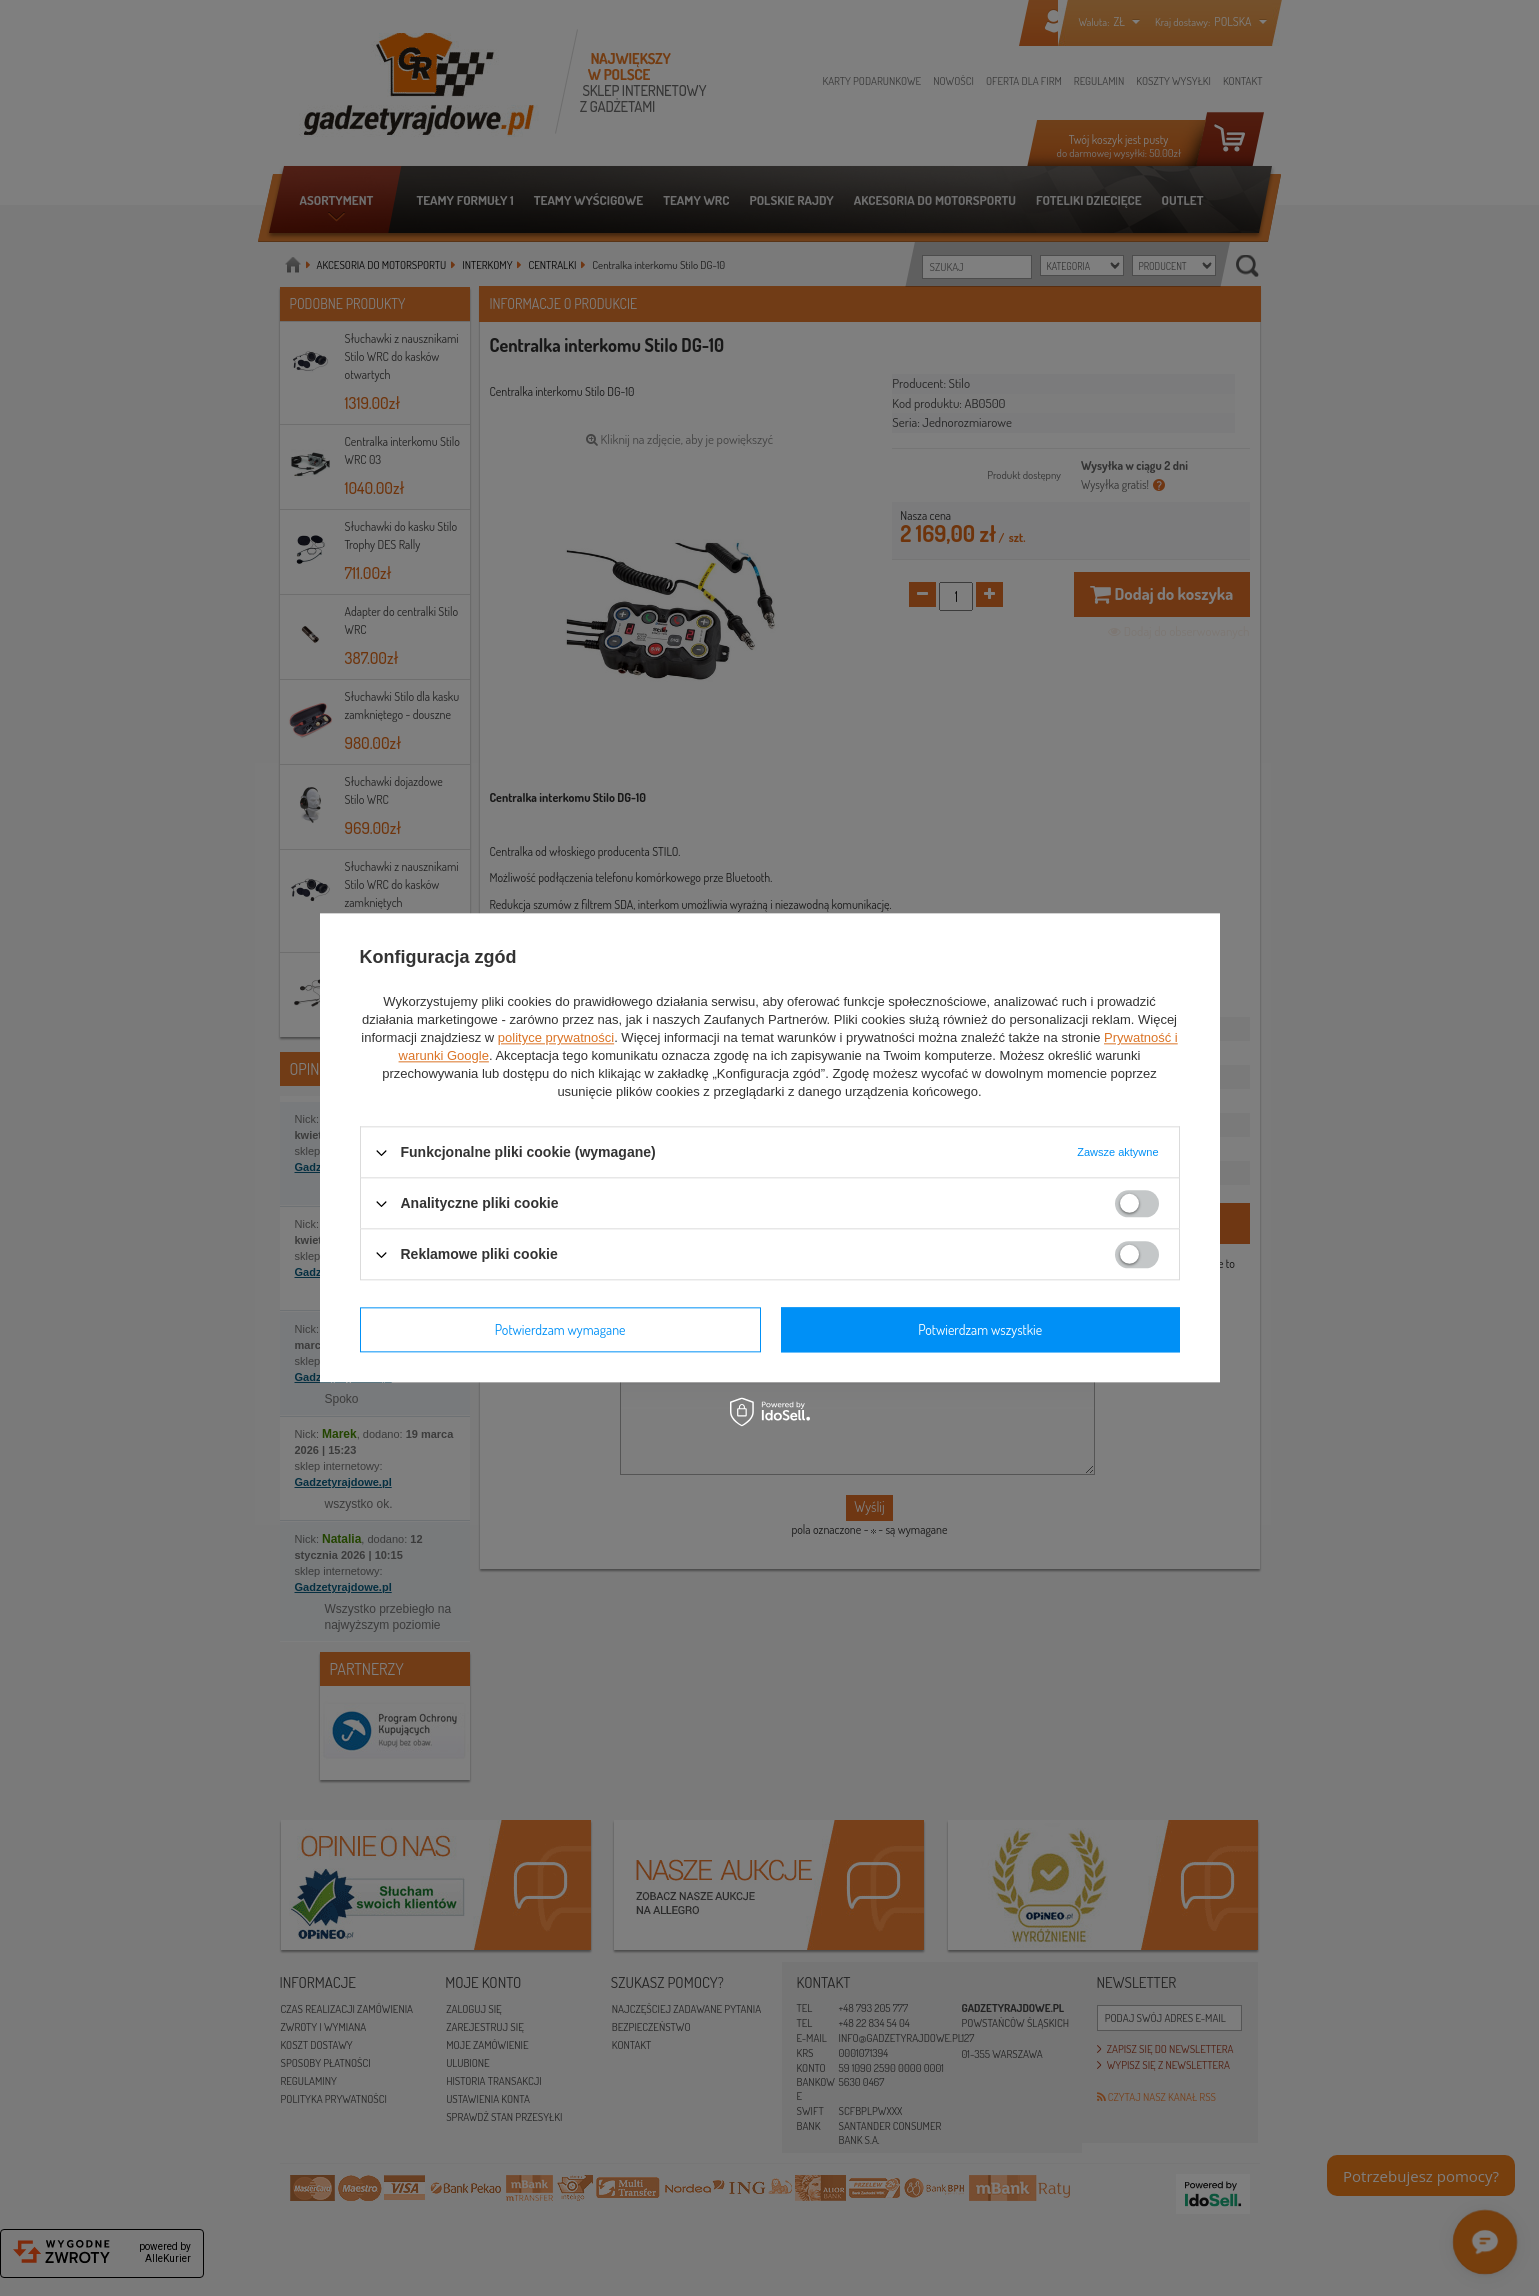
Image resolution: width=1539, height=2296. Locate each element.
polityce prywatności (556, 1037)
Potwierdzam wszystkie (980, 1329)
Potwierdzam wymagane (560, 1329)
